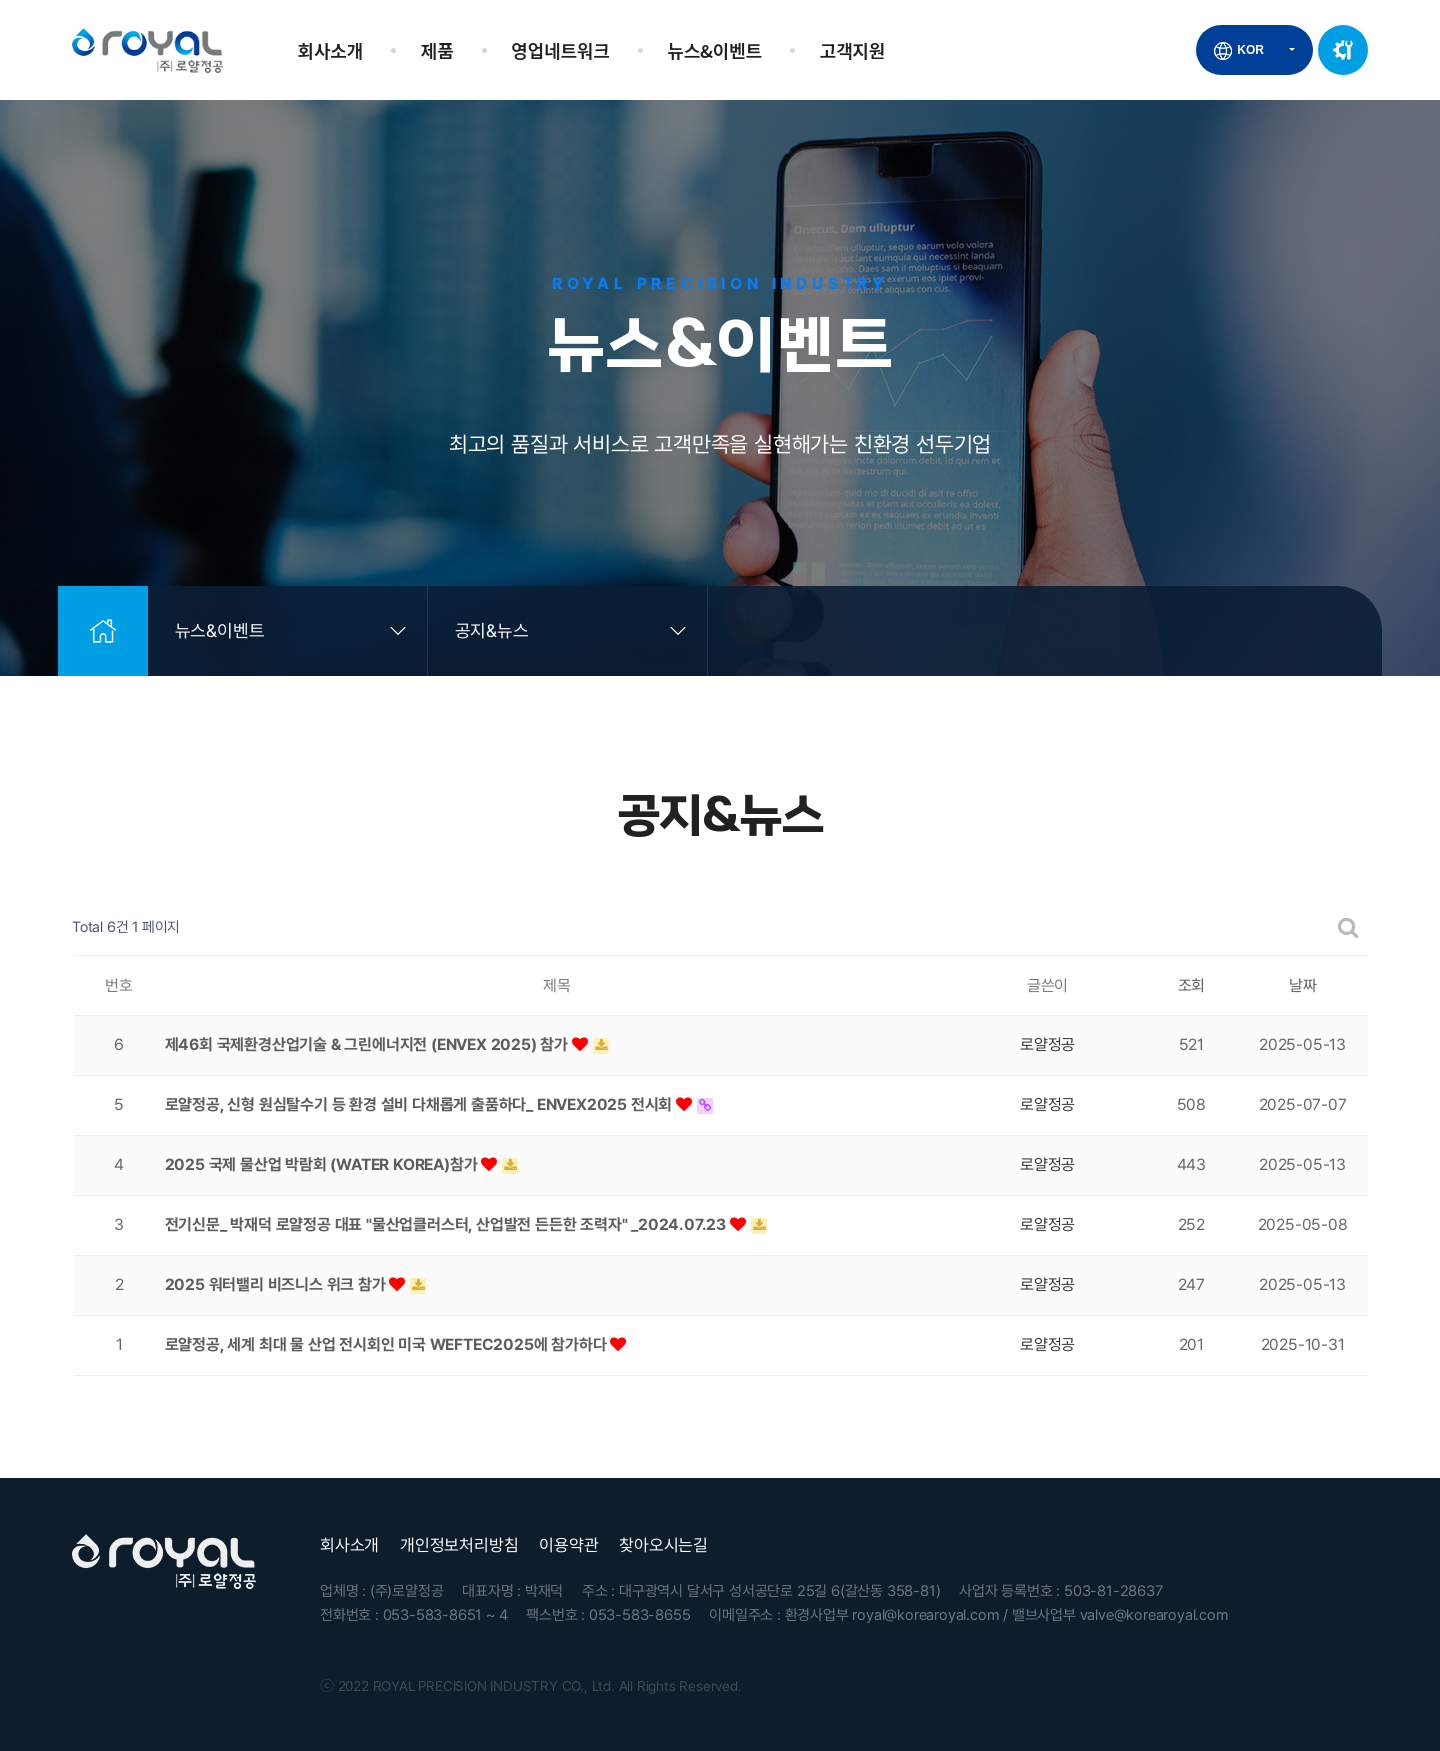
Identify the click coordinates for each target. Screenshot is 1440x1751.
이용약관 (568, 1545)
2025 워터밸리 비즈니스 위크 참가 (277, 1284)
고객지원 (852, 50)
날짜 (1303, 985)
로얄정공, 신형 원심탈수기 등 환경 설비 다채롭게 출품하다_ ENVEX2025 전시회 (420, 1104)
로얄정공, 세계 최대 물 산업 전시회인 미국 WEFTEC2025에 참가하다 (388, 1344)
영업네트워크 (560, 50)
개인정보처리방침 (459, 1545)
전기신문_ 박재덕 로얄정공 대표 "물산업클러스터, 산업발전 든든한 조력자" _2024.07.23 (447, 1224)
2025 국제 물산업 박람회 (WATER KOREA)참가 (323, 1164)
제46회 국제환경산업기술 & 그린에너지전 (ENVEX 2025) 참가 (368, 1044)
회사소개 (330, 50)
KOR (1250, 50)
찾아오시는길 (663, 1545)
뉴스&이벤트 (714, 50)
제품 (437, 50)
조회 (1192, 985)
